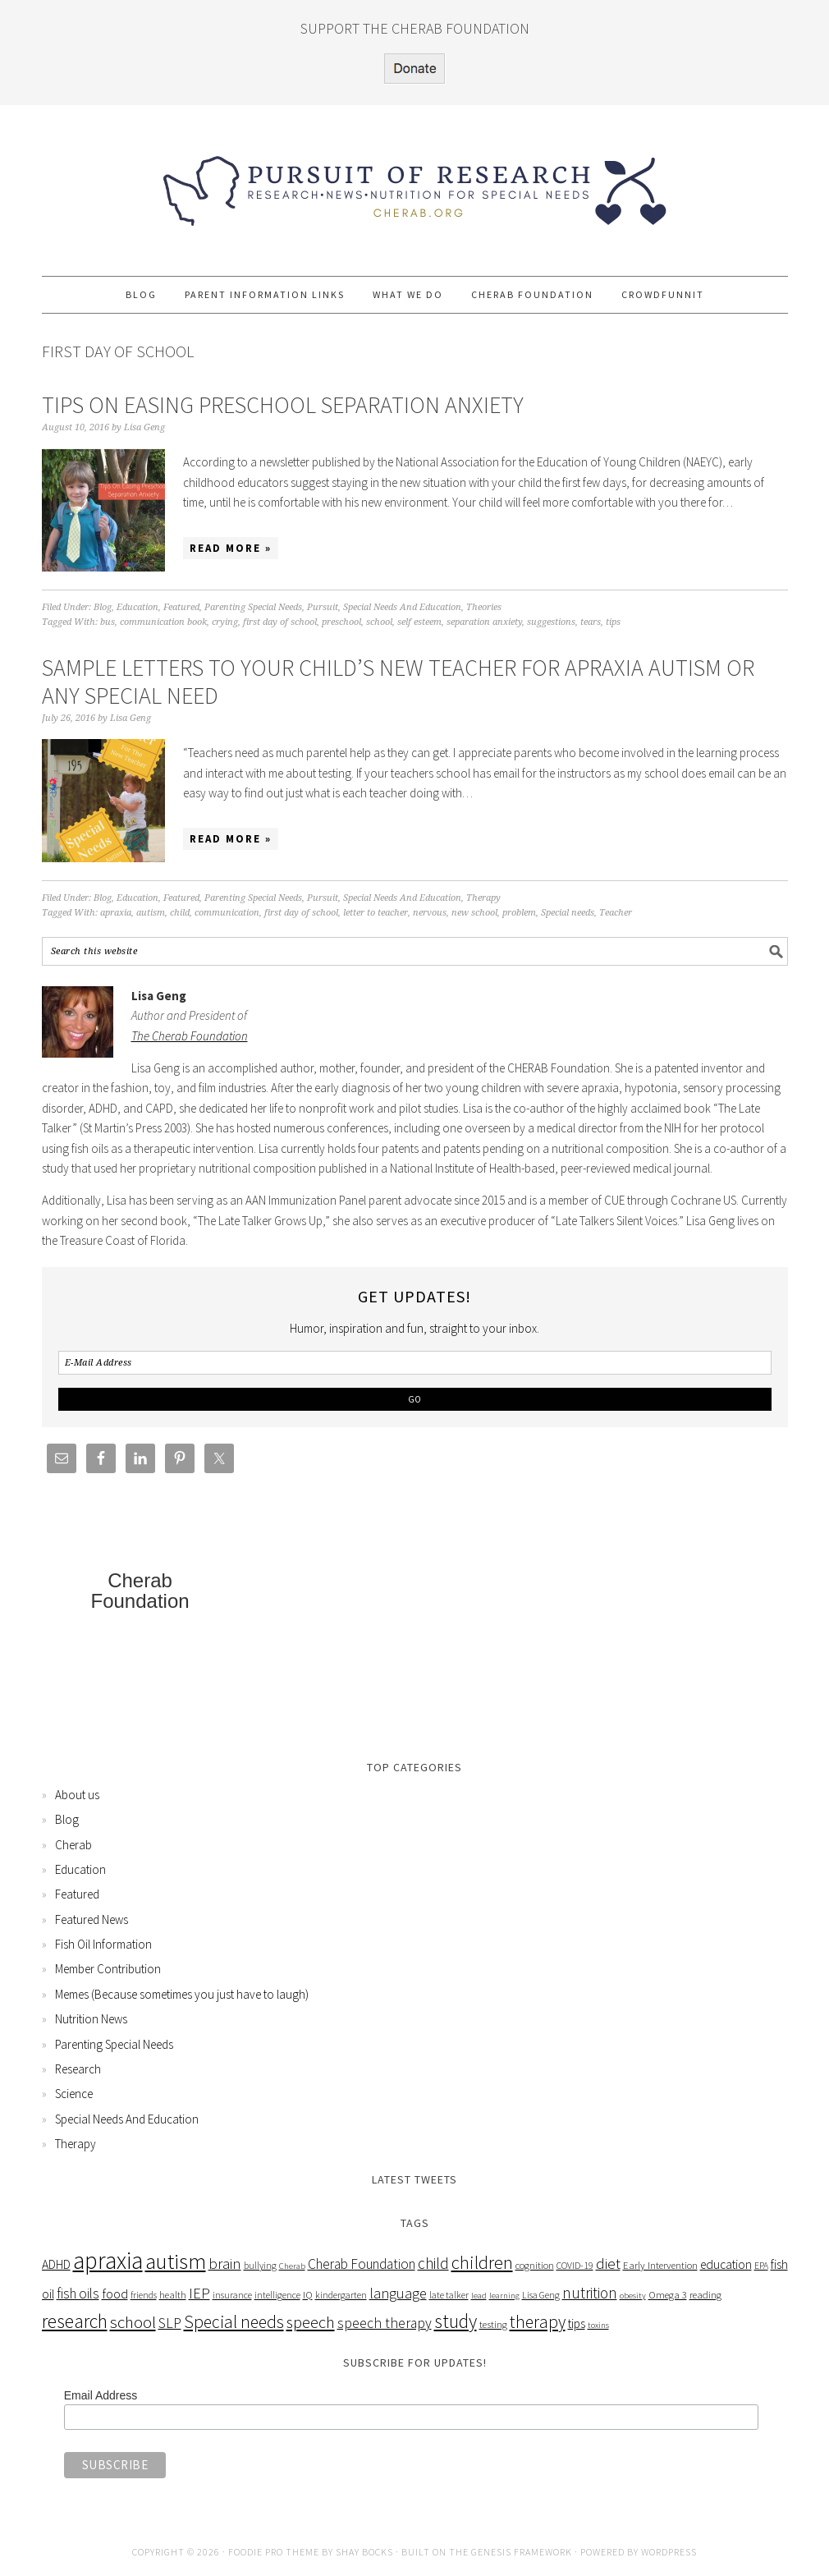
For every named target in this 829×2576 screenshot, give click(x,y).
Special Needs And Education (402, 607)
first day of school (280, 622)
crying (225, 622)
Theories (484, 607)
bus (107, 622)
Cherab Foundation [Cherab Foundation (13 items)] (361, 2264)
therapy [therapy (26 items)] (538, 2322)
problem (519, 912)
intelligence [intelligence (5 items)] (277, 2295)
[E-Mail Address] (415, 1363)
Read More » (231, 548)
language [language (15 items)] (398, 2293)
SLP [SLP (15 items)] (169, 2322)
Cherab (73, 1845)
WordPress (669, 2552)
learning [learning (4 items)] (504, 2295)
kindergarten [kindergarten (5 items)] (341, 2295)
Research (78, 2069)
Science (74, 2093)
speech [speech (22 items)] (310, 2322)
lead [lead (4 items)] (479, 2295)
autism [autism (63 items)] (175, 2261)
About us (77, 1794)
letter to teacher (375, 912)
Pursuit (322, 607)
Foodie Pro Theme (273, 2552)
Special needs (567, 912)
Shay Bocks (364, 2552)
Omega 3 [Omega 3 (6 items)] (667, 2295)
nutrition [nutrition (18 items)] (589, 2293)
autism (150, 912)
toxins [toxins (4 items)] (598, 2325)
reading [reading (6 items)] (705, 2295)
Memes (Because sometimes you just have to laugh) (182, 1994)
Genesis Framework (521, 2552)
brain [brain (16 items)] (224, 2263)
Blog (103, 607)
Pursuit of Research (415, 183)
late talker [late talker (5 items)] (449, 2295)
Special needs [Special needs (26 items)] (234, 2322)
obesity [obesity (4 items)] (633, 2295)
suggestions (551, 622)
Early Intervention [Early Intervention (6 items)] (660, 2265)
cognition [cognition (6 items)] (534, 2265)
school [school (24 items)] (133, 2322)
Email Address (100, 2395)
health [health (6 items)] (172, 2295)
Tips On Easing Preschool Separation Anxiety (283, 405)
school (379, 622)
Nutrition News (91, 2019)
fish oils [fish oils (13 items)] (78, 2293)
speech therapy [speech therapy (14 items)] (384, 2323)
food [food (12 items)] (115, 2294)
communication (227, 912)
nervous (430, 912)
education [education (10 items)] (726, 2264)
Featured (181, 607)
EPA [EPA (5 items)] (761, 2265)
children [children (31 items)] (482, 2262)
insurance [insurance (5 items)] (232, 2295)
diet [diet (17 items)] (608, 2263)
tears (590, 622)
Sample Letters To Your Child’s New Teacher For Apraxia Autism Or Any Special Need (398, 681)
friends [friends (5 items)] (144, 2295)
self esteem (419, 622)
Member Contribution (108, 1969)
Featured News (91, 1919)
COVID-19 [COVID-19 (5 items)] (574, 2265)
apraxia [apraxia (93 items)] (108, 2260)
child (180, 912)
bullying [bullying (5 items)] (260, 2265)
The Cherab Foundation (189, 1036)
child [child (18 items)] (433, 2263)
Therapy (483, 898)
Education (137, 607)
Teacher (615, 912)
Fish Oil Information (103, 1944)
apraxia (115, 912)
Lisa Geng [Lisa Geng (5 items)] (541, 2295)
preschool (341, 622)
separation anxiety (484, 622)
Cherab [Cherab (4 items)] (292, 2266)
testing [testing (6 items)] (493, 2324)
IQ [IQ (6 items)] (308, 2295)
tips (613, 622)
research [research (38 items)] (75, 2321)
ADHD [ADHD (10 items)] (56, 2264)
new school (474, 912)
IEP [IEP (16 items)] (199, 2293)
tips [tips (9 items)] (576, 2323)
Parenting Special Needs (253, 607)
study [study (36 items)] (455, 2321)
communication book (163, 622)
